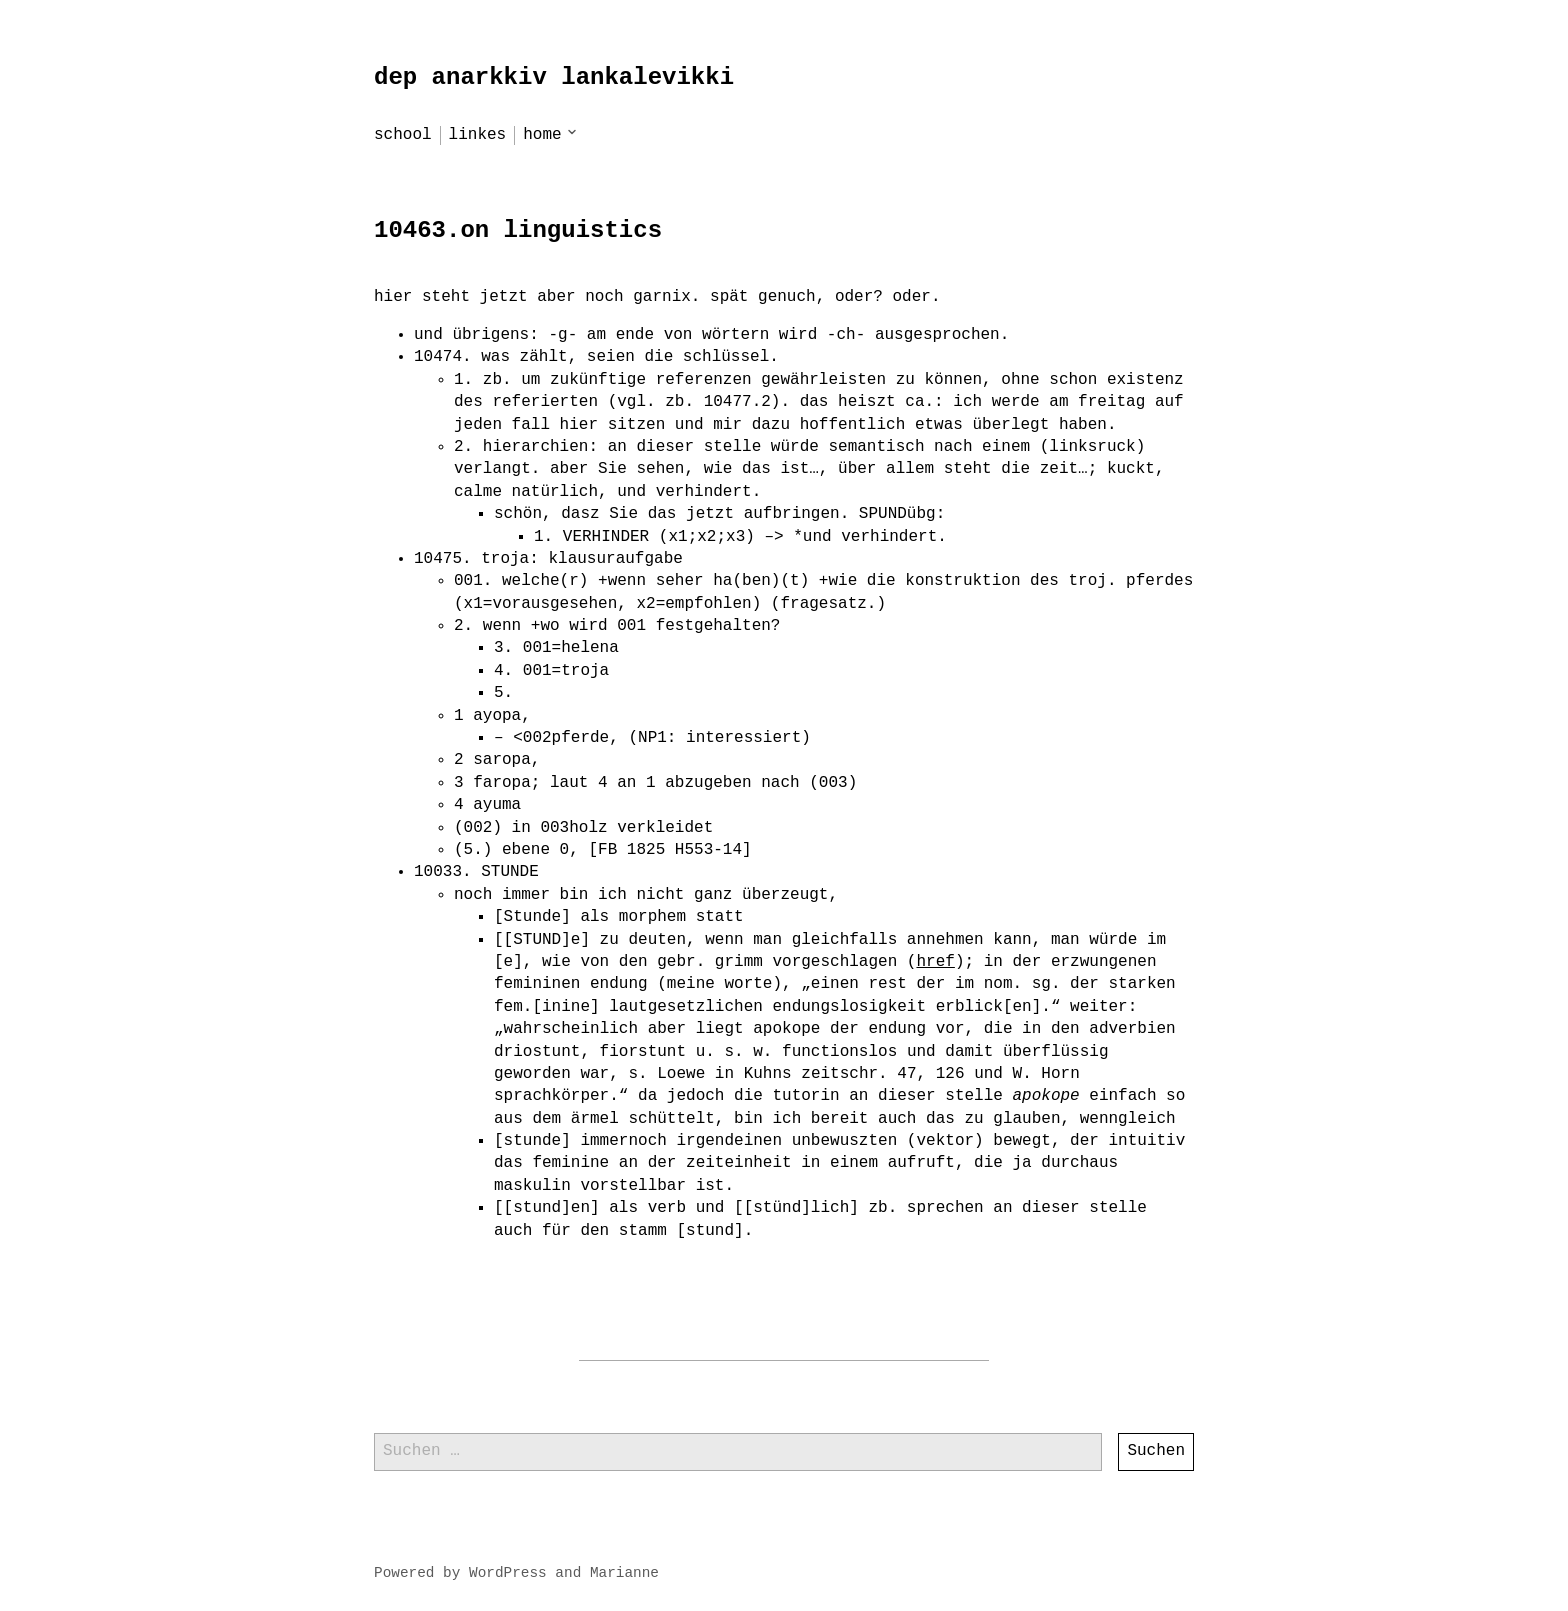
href (935, 962)
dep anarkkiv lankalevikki (554, 77)
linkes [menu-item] (478, 135)
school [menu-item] (403, 135)
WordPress (508, 1573)
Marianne (624, 1573)
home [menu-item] (542, 135)
